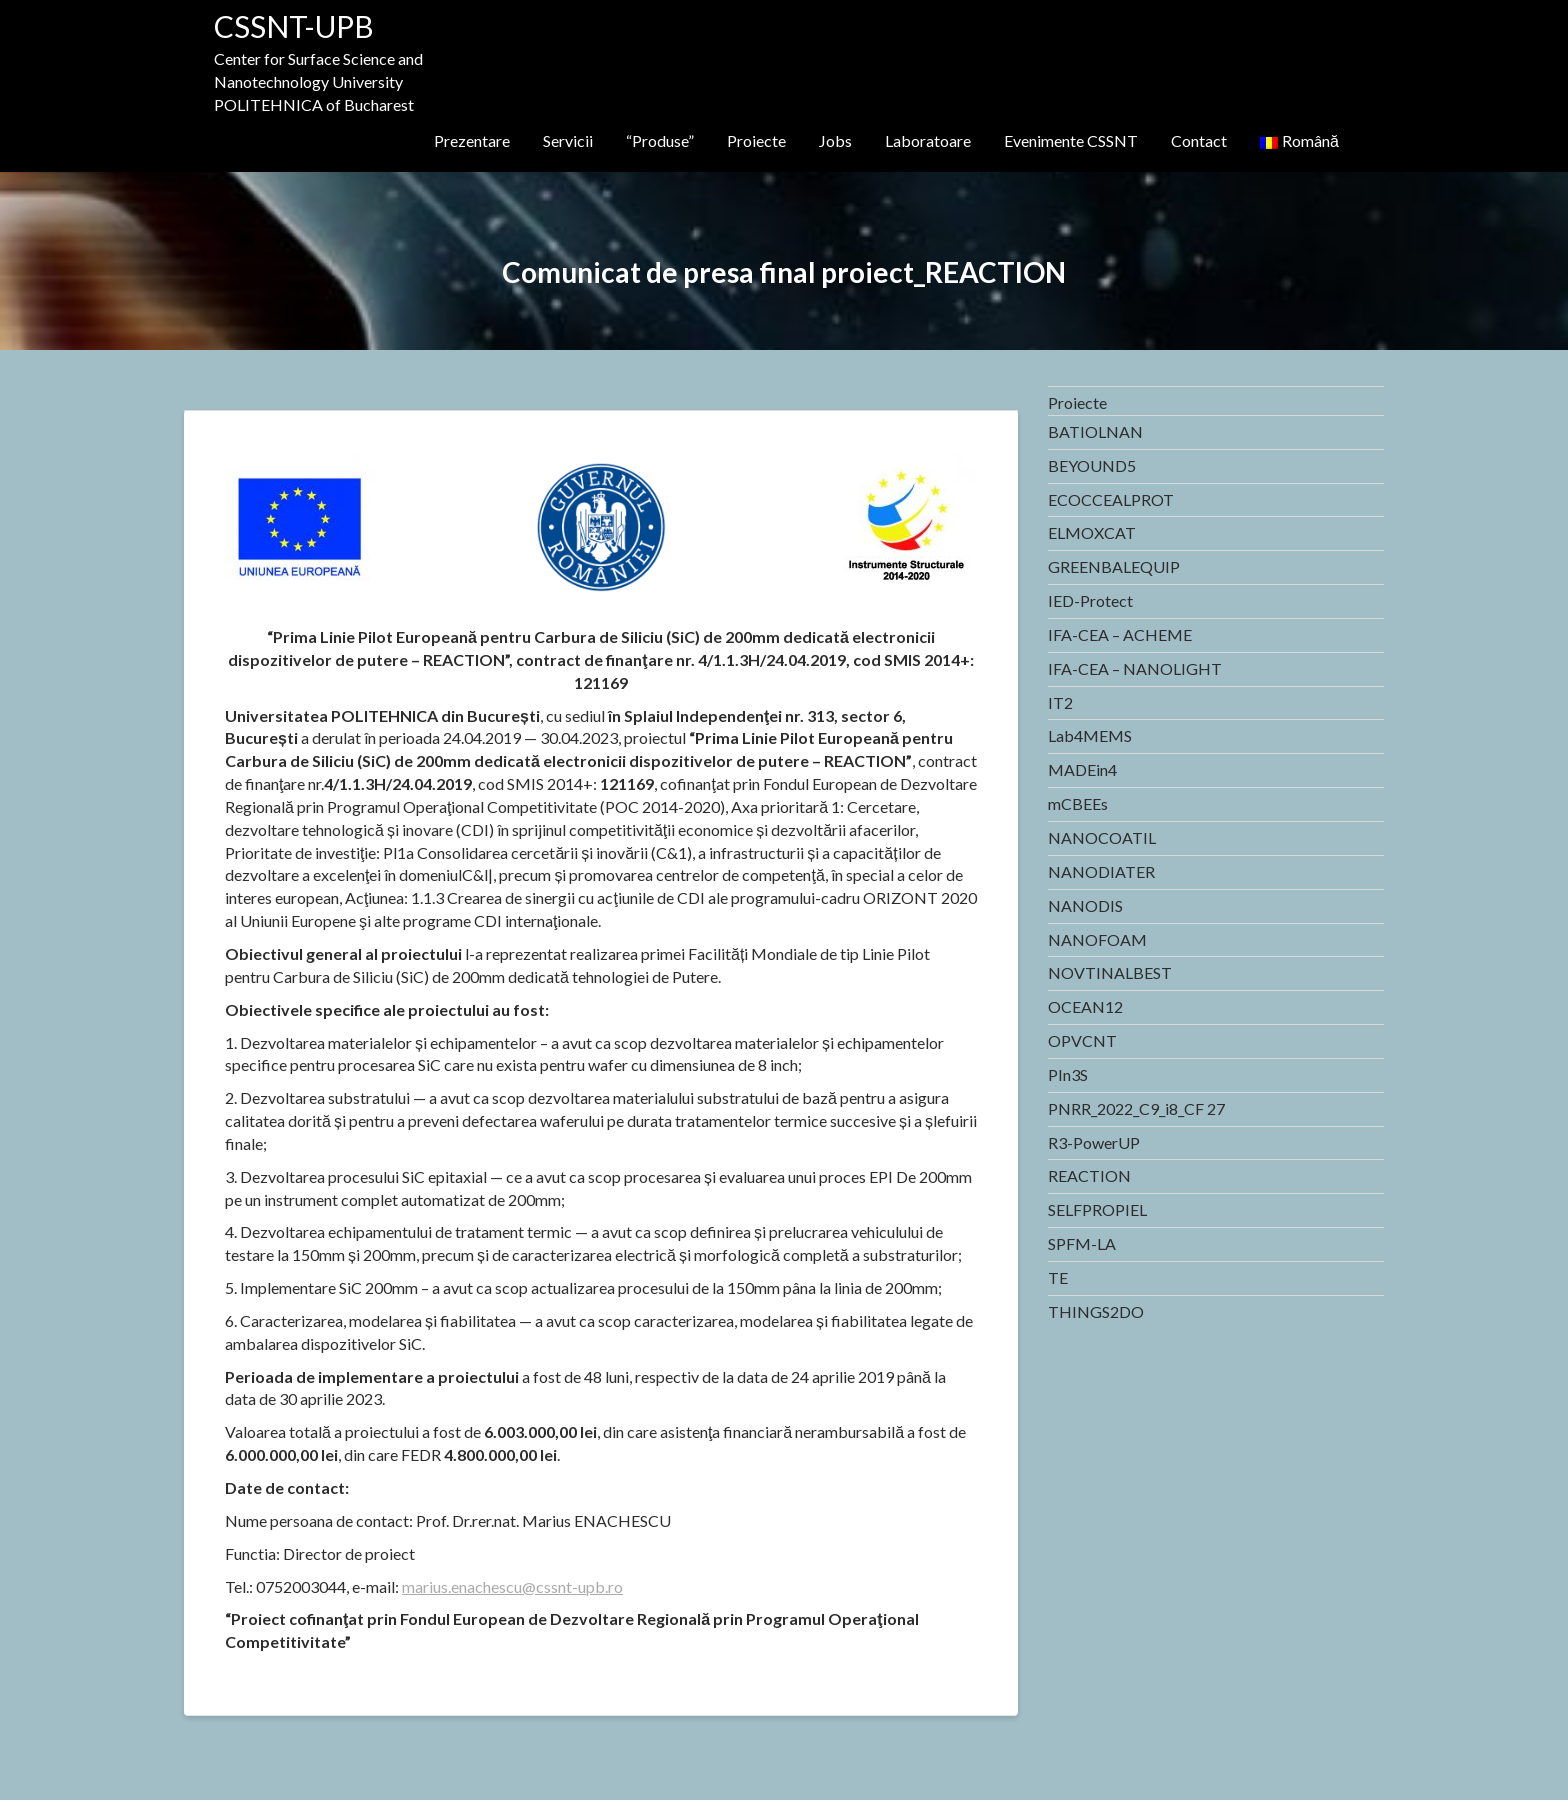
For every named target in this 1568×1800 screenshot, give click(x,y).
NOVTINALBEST (1110, 972)
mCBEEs (1078, 803)
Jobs (835, 140)
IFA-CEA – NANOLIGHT (1135, 668)
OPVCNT (1082, 1040)
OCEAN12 (1085, 1006)
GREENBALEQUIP (1114, 566)
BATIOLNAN (1095, 431)
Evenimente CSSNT (1071, 140)
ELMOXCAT (1092, 532)
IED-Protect (1090, 600)
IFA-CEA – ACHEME (1120, 634)
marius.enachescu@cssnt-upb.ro (512, 1586)
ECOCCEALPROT (1111, 499)
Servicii (568, 140)
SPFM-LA (1082, 1243)
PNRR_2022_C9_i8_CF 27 (1136, 1108)
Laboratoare (928, 140)
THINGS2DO (1096, 1311)
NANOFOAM (1097, 939)
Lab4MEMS (1090, 735)
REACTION (1089, 1175)
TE (1058, 1277)
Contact (1199, 140)
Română (1299, 140)
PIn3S (1068, 1074)
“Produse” (660, 140)
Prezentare (472, 140)
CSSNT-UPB (294, 26)
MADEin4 (1082, 769)
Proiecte (756, 140)
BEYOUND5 (1092, 465)
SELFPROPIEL (1097, 1209)
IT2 (1060, 702)
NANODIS (1085, 905)
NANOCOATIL (1102, 837)
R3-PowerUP (1094, 1142)
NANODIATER (1101, 871)
